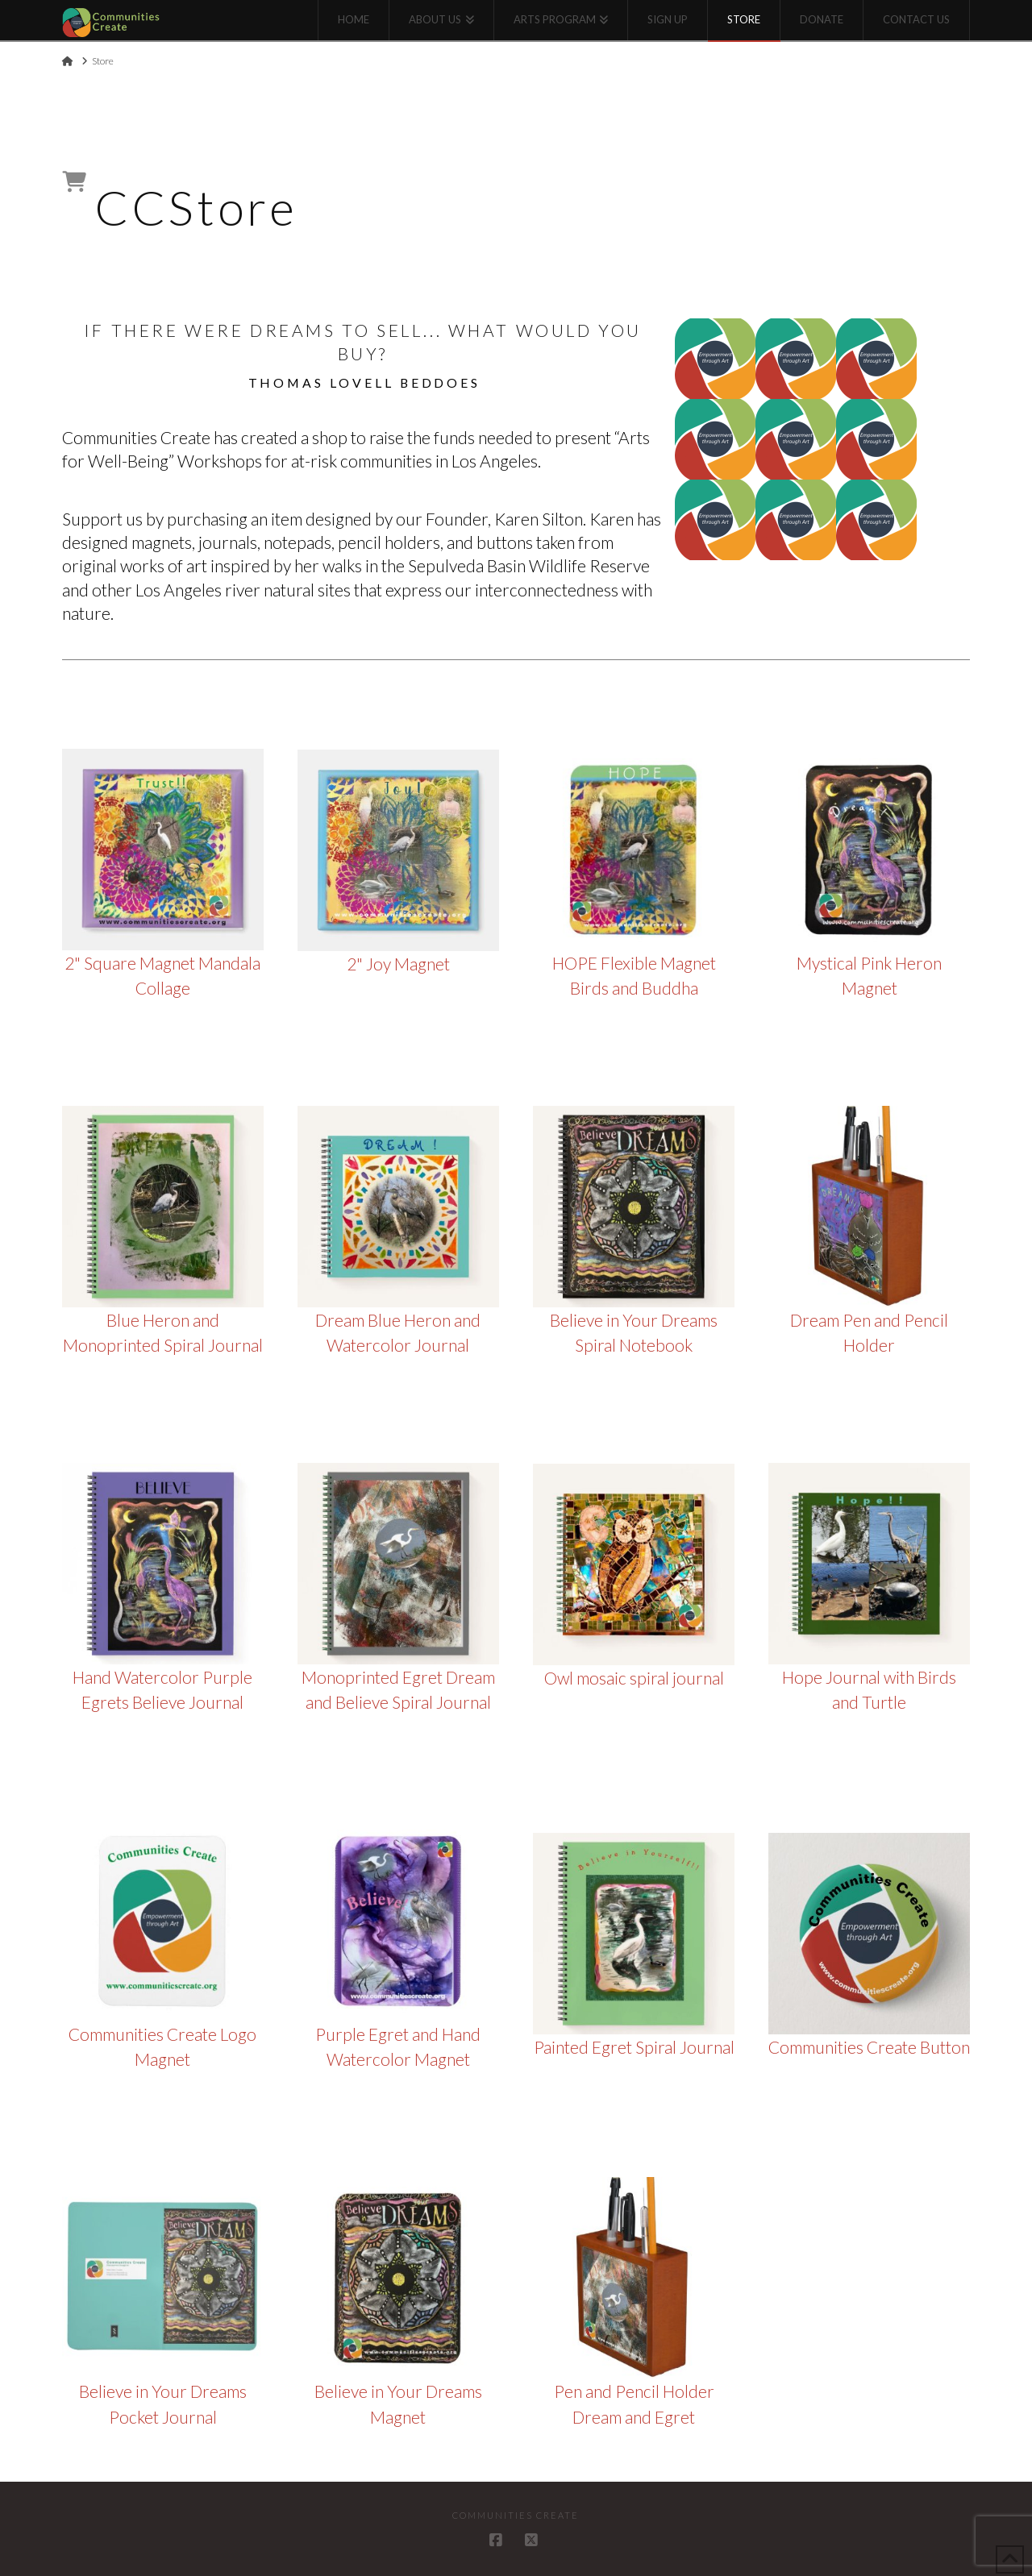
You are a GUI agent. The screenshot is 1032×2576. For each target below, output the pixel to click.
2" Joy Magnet (398, 964)
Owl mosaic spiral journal (634, 1678)
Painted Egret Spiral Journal (634, 2047)
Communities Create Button (869, 2047)
